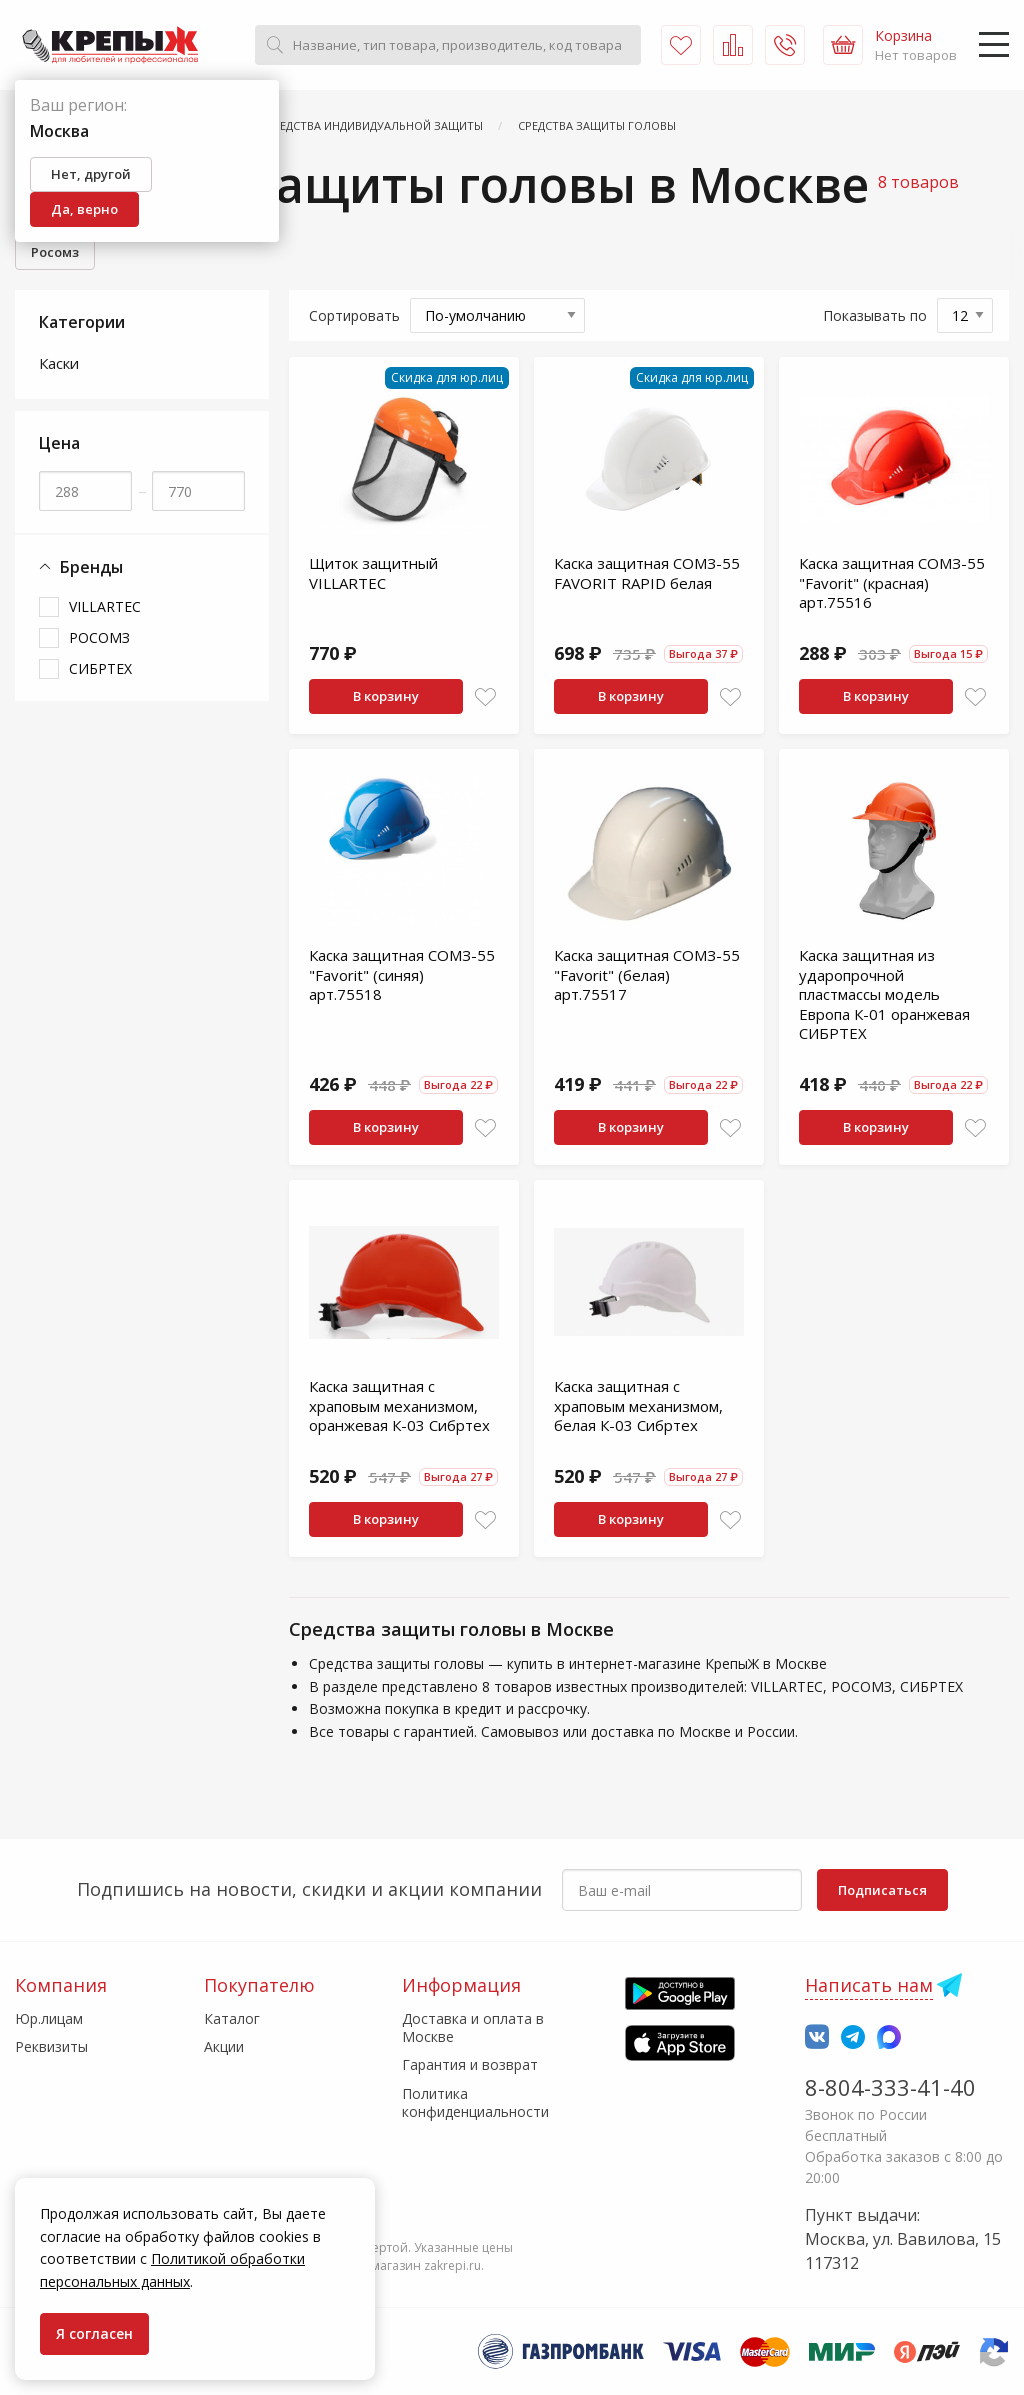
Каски (59, 363)
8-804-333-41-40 (890, 2087)
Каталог (232, 2018)
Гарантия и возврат (470, 2064)
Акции (224, 2046)
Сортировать (354, 315)
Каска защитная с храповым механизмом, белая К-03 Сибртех (638, 1405)
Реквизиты (51, 2046)
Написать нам (869, 1985)
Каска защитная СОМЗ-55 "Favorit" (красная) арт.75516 (892, 582)
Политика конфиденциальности (475, 2102)
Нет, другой (91, 174)
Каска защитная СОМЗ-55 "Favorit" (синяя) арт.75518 (402, 974)
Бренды (81, 567)
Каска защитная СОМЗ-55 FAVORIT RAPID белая (647, 573)
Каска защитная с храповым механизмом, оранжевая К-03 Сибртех (399, 1405)
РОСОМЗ (99, 637)
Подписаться (882, 1890)
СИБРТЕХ (100, 668)
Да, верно (84, 209)
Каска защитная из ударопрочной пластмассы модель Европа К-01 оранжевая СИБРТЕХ (884, 994)
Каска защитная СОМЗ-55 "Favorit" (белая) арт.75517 (647, 974)
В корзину (386, 696)
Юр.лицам (49, 2018)
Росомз (55, 252)
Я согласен (94, 2333)
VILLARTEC (105, 606)
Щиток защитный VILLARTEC (373, 573)
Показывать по (875, 315)
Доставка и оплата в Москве (473, 2027)
